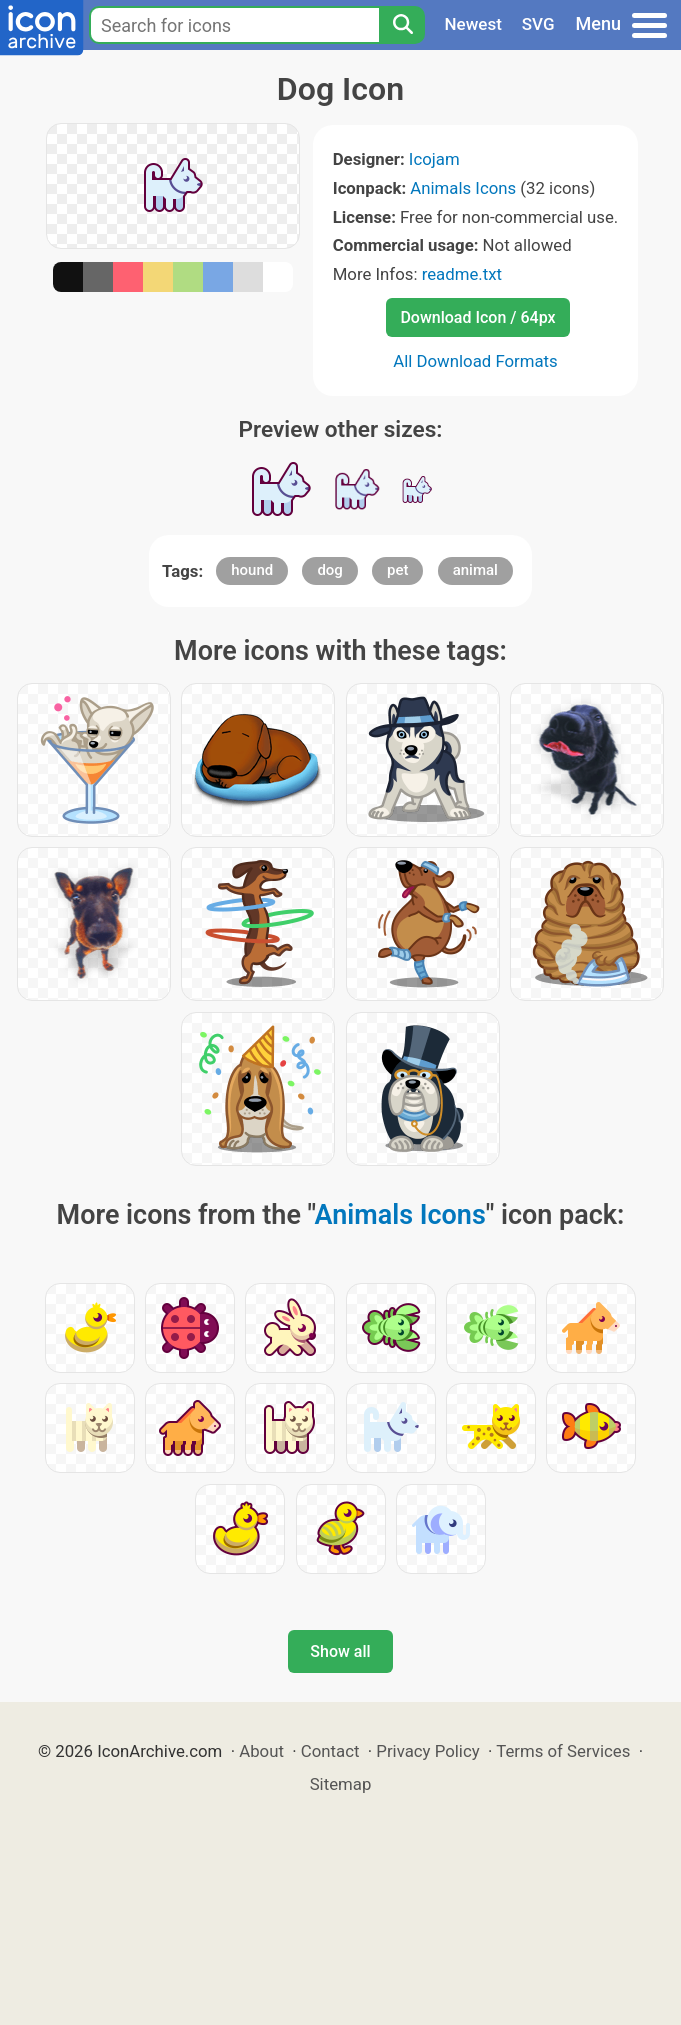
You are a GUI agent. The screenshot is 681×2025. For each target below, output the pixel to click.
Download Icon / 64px (477, 317)
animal (475, 570)
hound (252, 570)
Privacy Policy (427, 1751)
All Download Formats (475, 361)
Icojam (434, 159)
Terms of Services (563, 1751)
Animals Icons (463, 188)
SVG (538, 24)
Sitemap (341, 1784)
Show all (340, 1651)
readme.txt (462, 274)
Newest (473, 24)
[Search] (402, 25)
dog (329, 570)
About (261, 1751)
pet (397, 570)
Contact (330, 1751)
